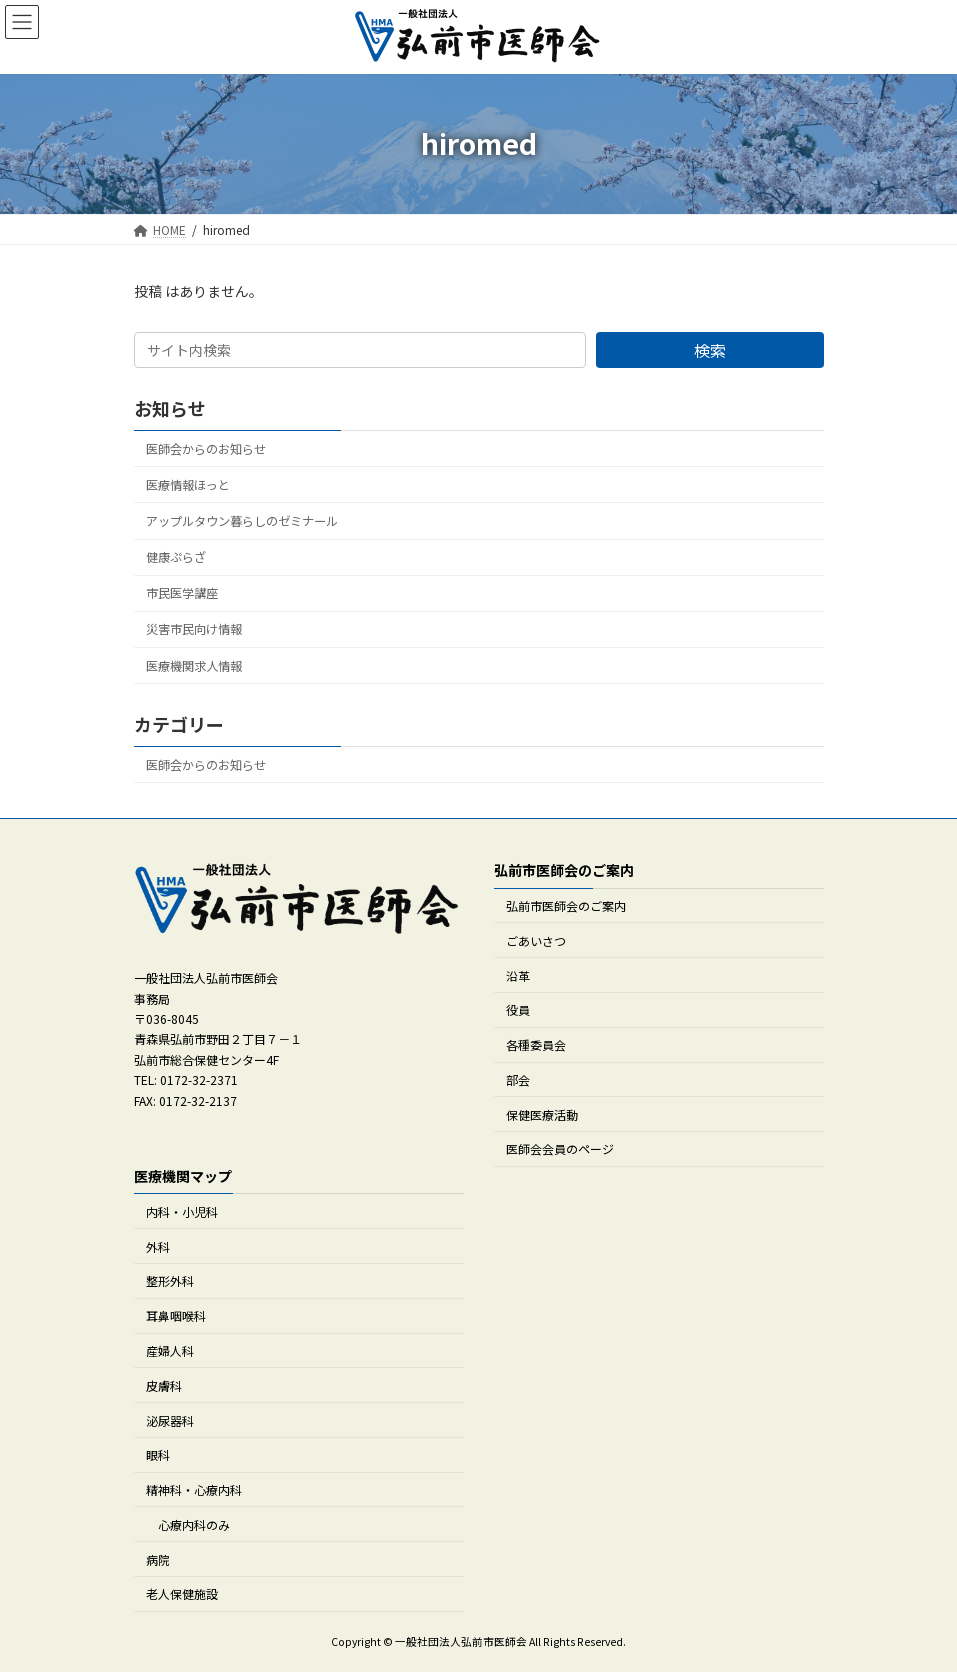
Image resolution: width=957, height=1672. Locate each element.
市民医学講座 (182, 593)
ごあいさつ (536, 940)
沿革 (518, 975)
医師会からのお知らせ (206, 449)
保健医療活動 (542, 1114)
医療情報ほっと (188, 485)
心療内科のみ (194, 1524)
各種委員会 (536, 1044)
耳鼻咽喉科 (176, 1315)
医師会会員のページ (560, 1149)
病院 (158, 1559)
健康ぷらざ (176, 557)
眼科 (158, 1454)
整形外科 (170, 1281)
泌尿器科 (170, 1420)
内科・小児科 (182, 1211)
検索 (710, 350)
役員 (518, 1010)
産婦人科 (170, 1350)
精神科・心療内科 (194, 1489)
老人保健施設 (182, 1594)
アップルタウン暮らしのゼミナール (242, 521)
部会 (518, 1079)
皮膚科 (164, 1385)
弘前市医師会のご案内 (566, 905)
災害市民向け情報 (194, 629)
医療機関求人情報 (194, 665)
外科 (158, 1246)
